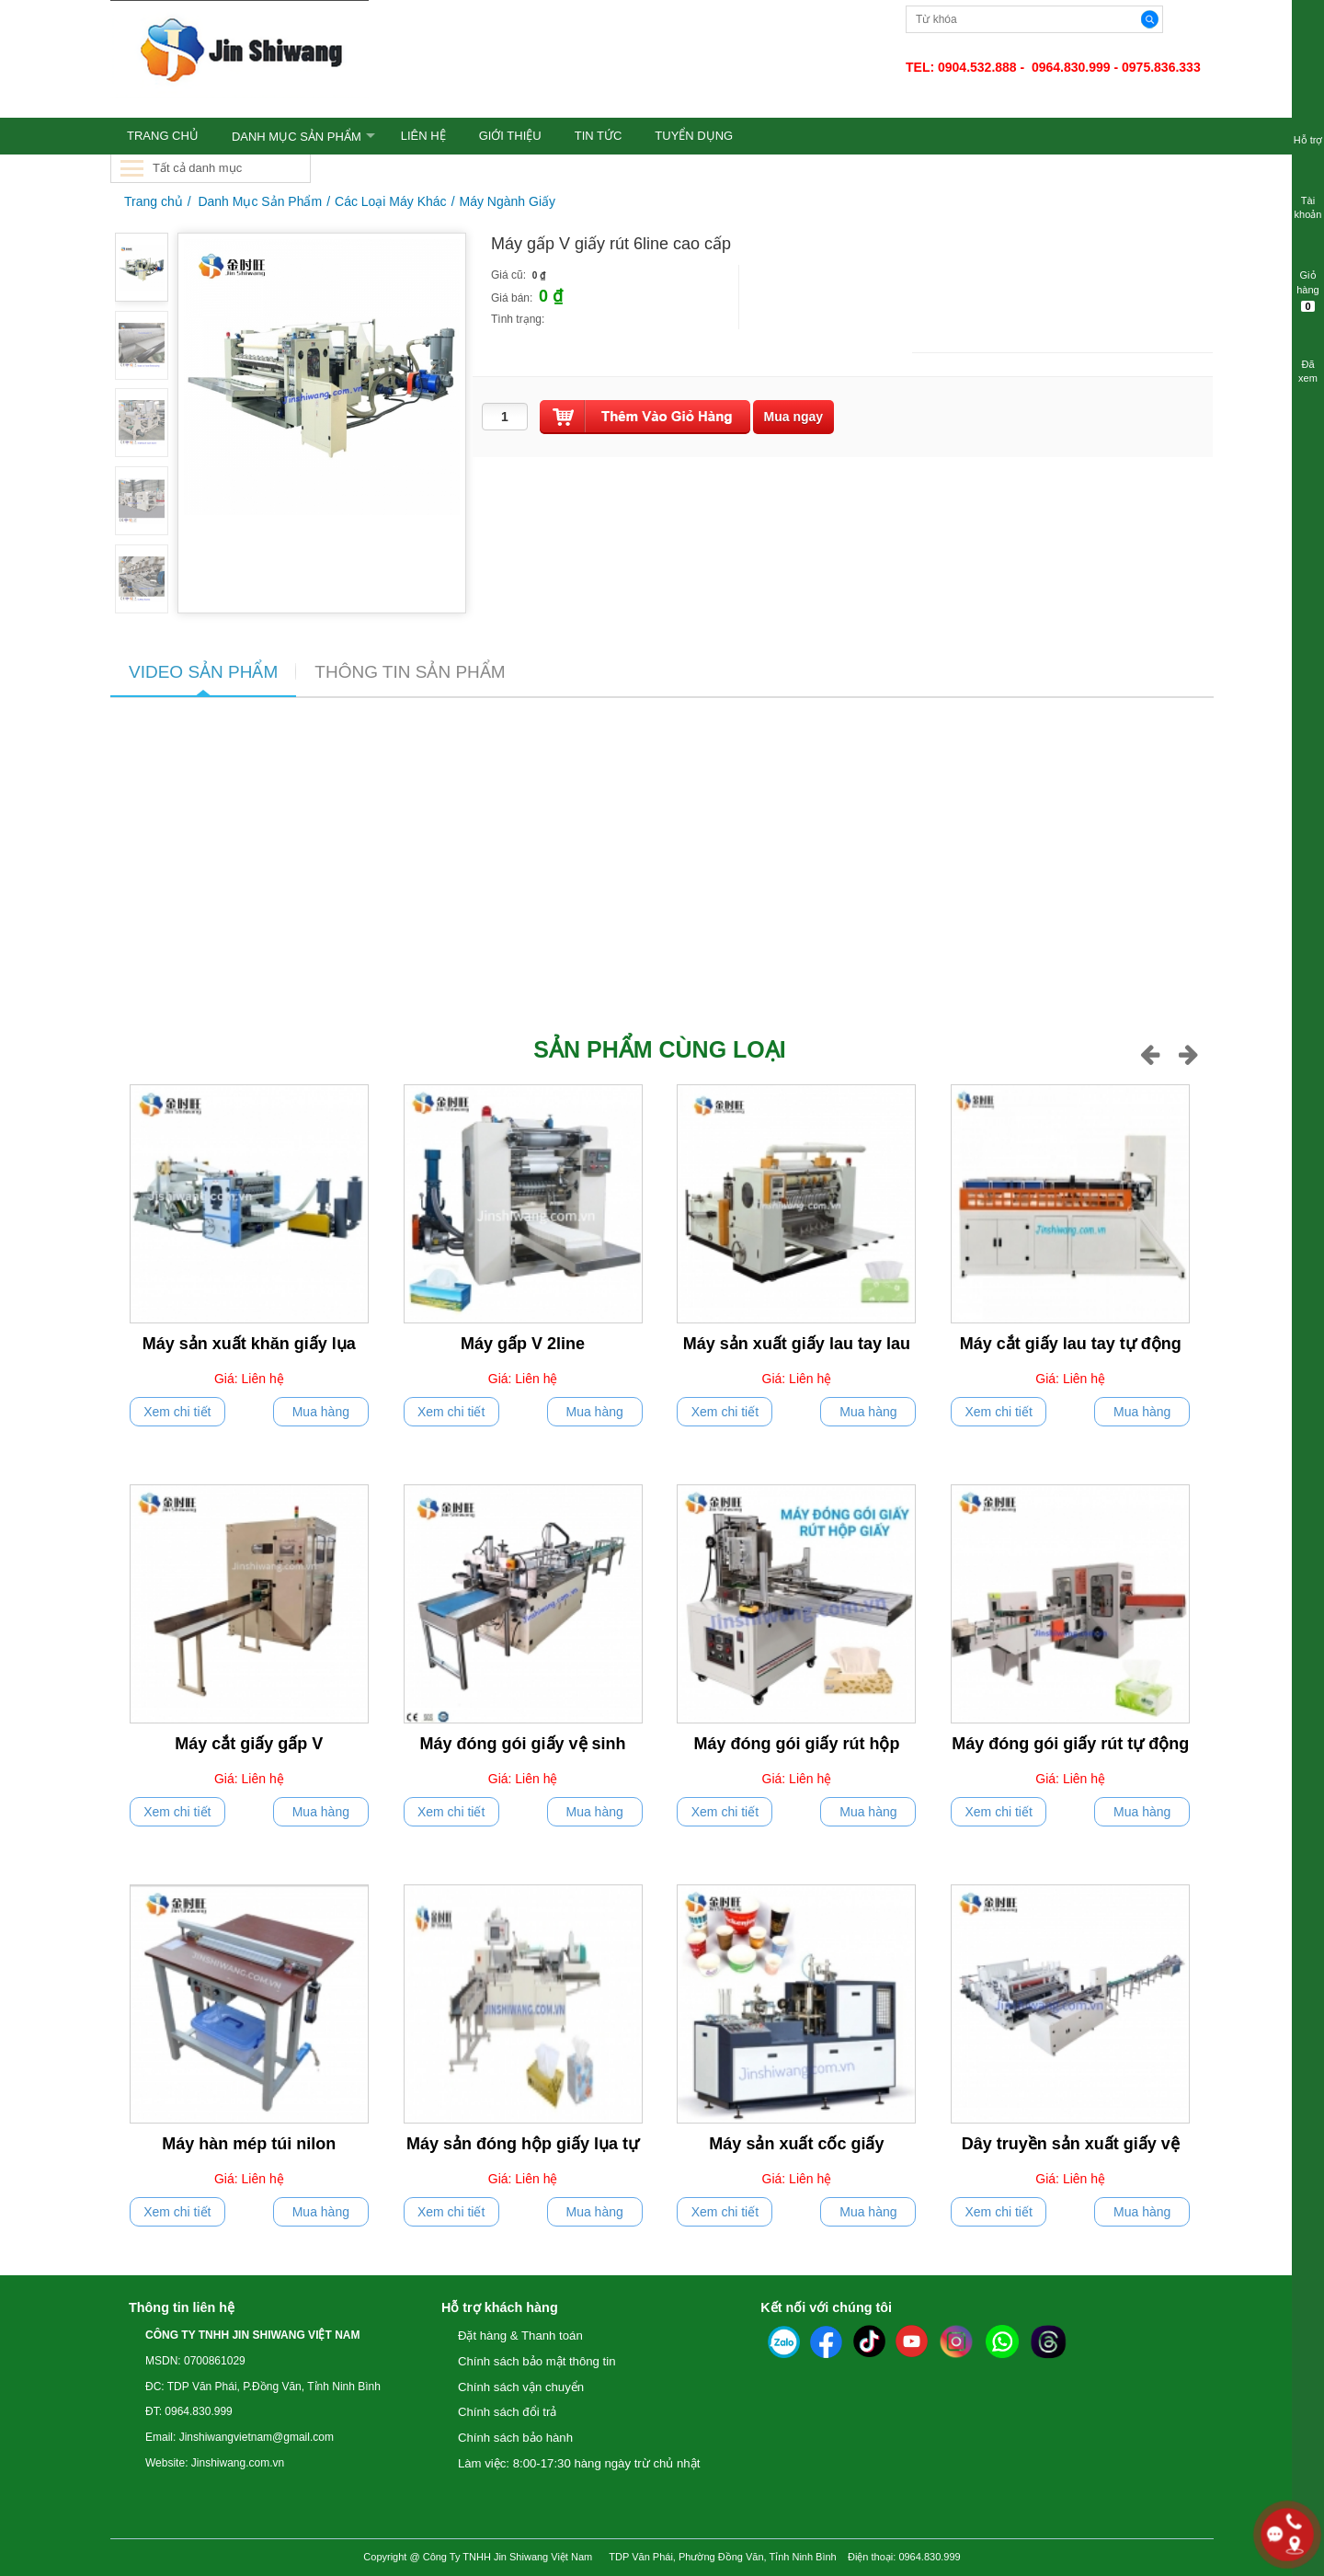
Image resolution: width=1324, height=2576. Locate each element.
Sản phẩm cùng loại (659, 1049)
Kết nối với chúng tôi (826, 2307)
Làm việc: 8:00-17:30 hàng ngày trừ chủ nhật (579, 2463)
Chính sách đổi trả (507, 2412)
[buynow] (794, 417)
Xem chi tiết (177, 1411)
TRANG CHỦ (163, 136)
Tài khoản (1308, 196)
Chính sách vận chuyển (521, 2387)
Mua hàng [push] (320, 1411)
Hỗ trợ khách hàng (499, 2307)
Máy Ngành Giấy (507, 201)
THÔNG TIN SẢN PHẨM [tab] (409, 671)
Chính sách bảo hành (515, 2437)
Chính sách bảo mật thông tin (537, 2361)
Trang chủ (153, 201)
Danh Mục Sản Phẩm (296, 136)
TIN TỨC (598, 136)
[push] (645, 417)
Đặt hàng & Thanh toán (520, 2335)
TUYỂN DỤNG (694, 136)
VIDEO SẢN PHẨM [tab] (203, 671)
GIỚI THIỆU (510, 136)
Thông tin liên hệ (181, 2307)
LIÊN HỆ (423, 136)
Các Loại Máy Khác (391, 201)
